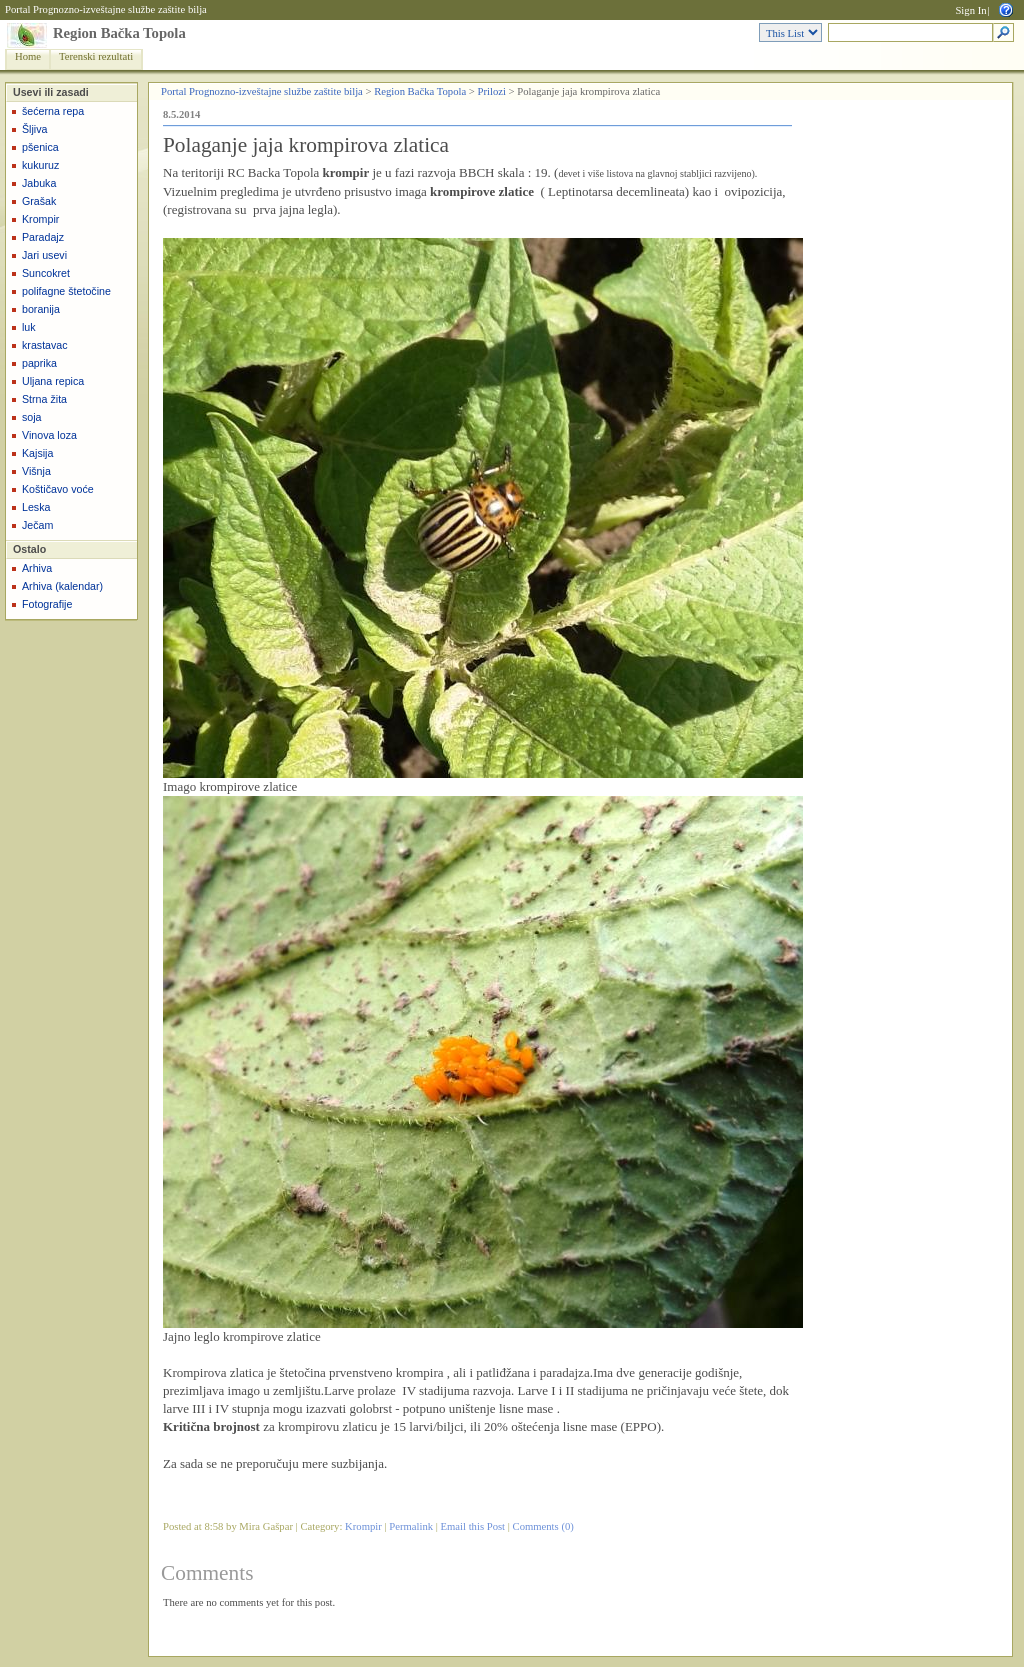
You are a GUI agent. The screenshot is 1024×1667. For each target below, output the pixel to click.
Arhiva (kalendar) (62, 586)
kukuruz (40, 165)
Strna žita (44, 399)
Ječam (37, 525)
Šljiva (34, 129)
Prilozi (492, 91)
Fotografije (47, 604)
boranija (41, 309)
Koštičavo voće (58, 489)
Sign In (970, 10)
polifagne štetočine (66, 291)
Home (28, 56)
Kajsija (37, 453)
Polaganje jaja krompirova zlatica (306, 145)
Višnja (36, 471)
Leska (36, 507)
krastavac (45, 345)
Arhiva (37, 568)
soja (32, 417)
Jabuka (39, 183)
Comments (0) (543, 1526)
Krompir (40, 219)
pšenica (40, 147)
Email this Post (473, 1526)
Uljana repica (53, 381)
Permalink (411, 1526)
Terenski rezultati (96, 56)
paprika (39, 363)
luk (29, 327)
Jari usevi (44, 255)
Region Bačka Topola (119, 33)
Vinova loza (49, 435)
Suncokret (46, 273)
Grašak (39, 201)
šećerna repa (53, 111)
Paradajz (43, 237)
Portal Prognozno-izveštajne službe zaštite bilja (106, 9)
